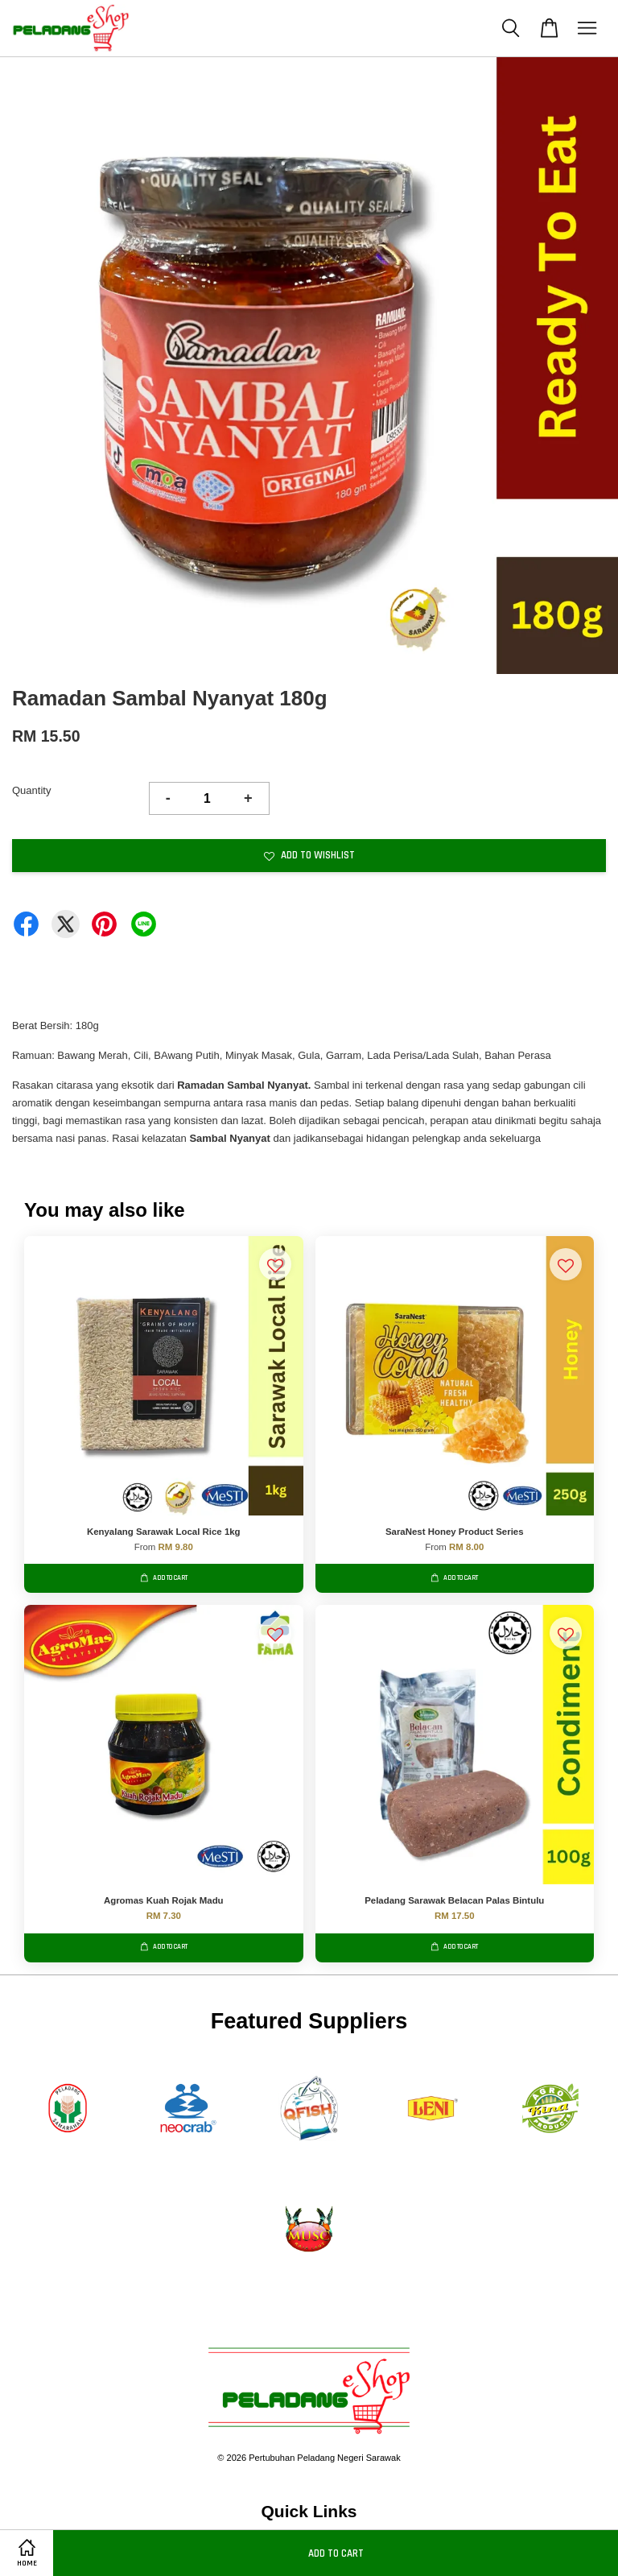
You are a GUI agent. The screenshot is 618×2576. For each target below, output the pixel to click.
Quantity (31, 790)
